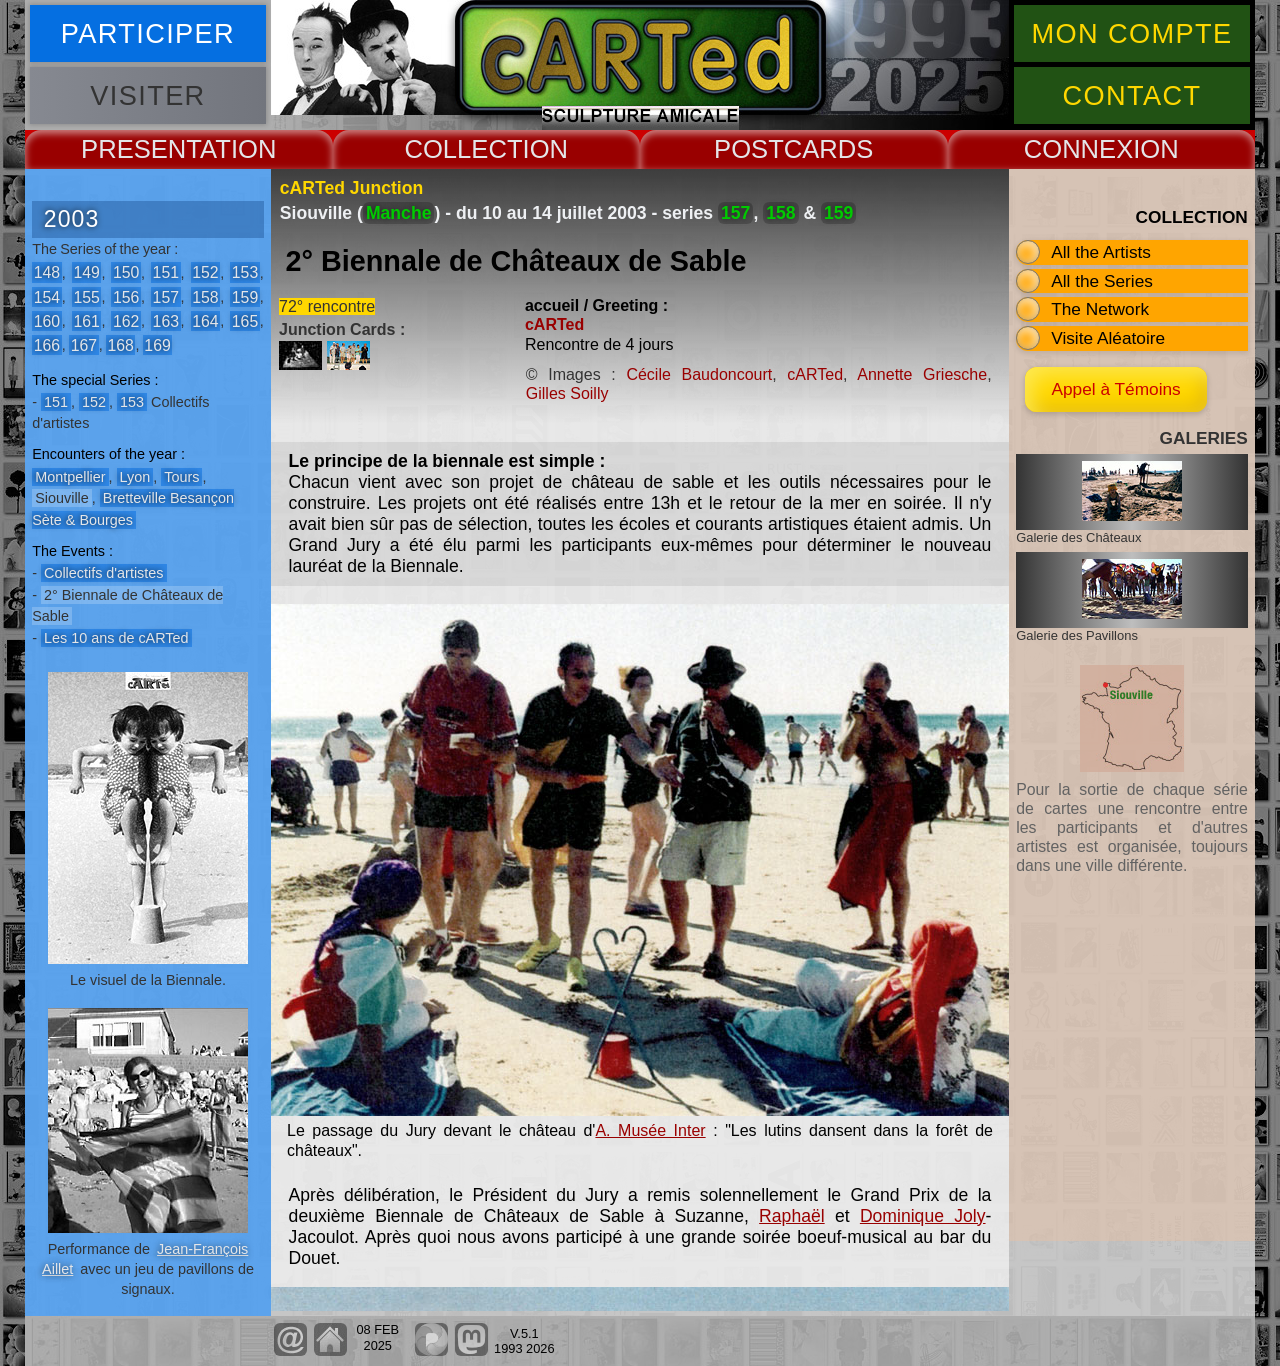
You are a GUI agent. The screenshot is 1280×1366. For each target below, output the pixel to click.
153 (245, 272)
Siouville (62, 498)
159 (245, 296)
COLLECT (463, 149)
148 (47, 272)
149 (86, 272)
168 (120, 344)
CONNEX (1079, 149)
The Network (1100, 309)
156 (126, 296)
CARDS (829, 149)
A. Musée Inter (650, 1130)
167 (84, 344)
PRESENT (140, 149)
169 (157, 344)
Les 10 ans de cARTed (116, 638)
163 (166, 320)
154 (47, 296)
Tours (181, 477)
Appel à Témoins (1131, 389)
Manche (399, 213)
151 (166, 272)
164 (205, 320)
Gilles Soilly (567, 393)
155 (86, 296)
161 (86, 320)
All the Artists (1101, 252)
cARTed (554, 324)
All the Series (1102, 281)
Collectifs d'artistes (104, 573)
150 (126, 272)
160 (47, 320)
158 (205, 296)
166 (47, 344)
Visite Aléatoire (1108, 338)
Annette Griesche (922, 374)
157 (166, 296)
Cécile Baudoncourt (699, 374)
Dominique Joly (923, 1216)
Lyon (135, 477)
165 (245, 320)
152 (205, 272)
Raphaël (792, 1216)
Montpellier (70, 477)
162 (126, 320)
